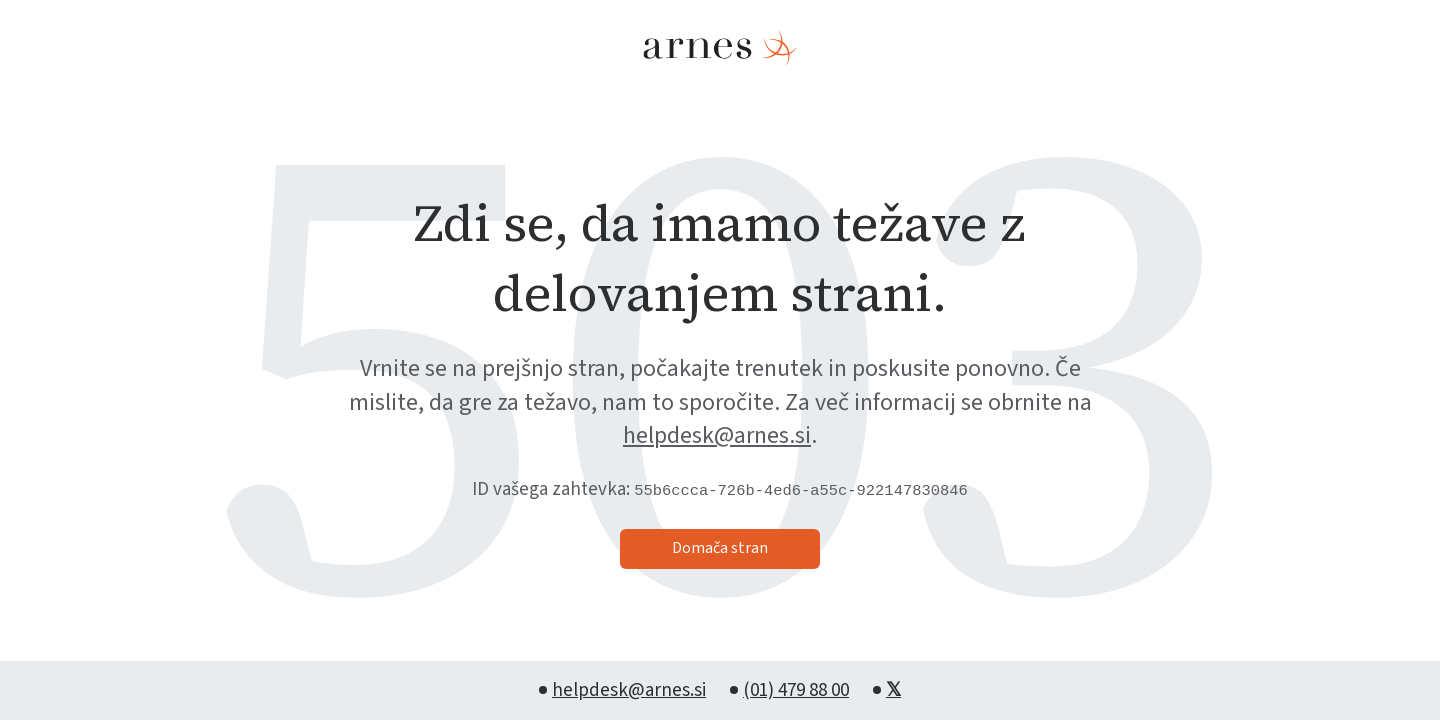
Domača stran (720, 548)
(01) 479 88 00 (796, 690)
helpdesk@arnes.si (717, 435)
